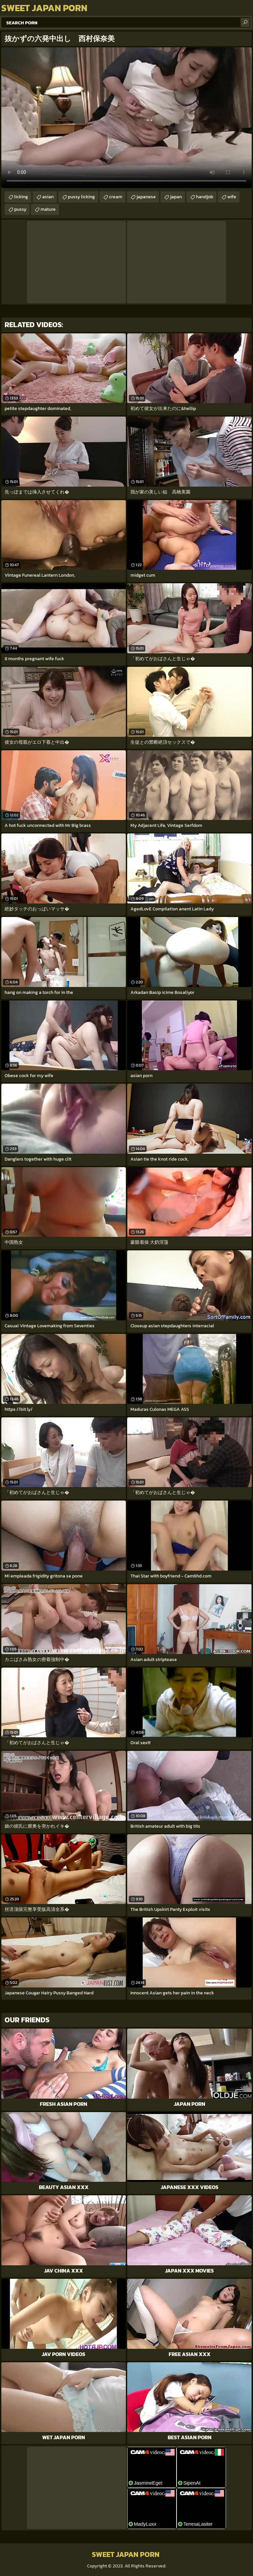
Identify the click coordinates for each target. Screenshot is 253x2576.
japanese (146, 196)
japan (176, 196)
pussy (20, 209)
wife (231, 196)
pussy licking (81, 196)
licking (21, 196)
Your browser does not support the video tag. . (126, 117)
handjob (204, 196)
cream (115, 196)
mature (48, 209)
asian (48, 196)
